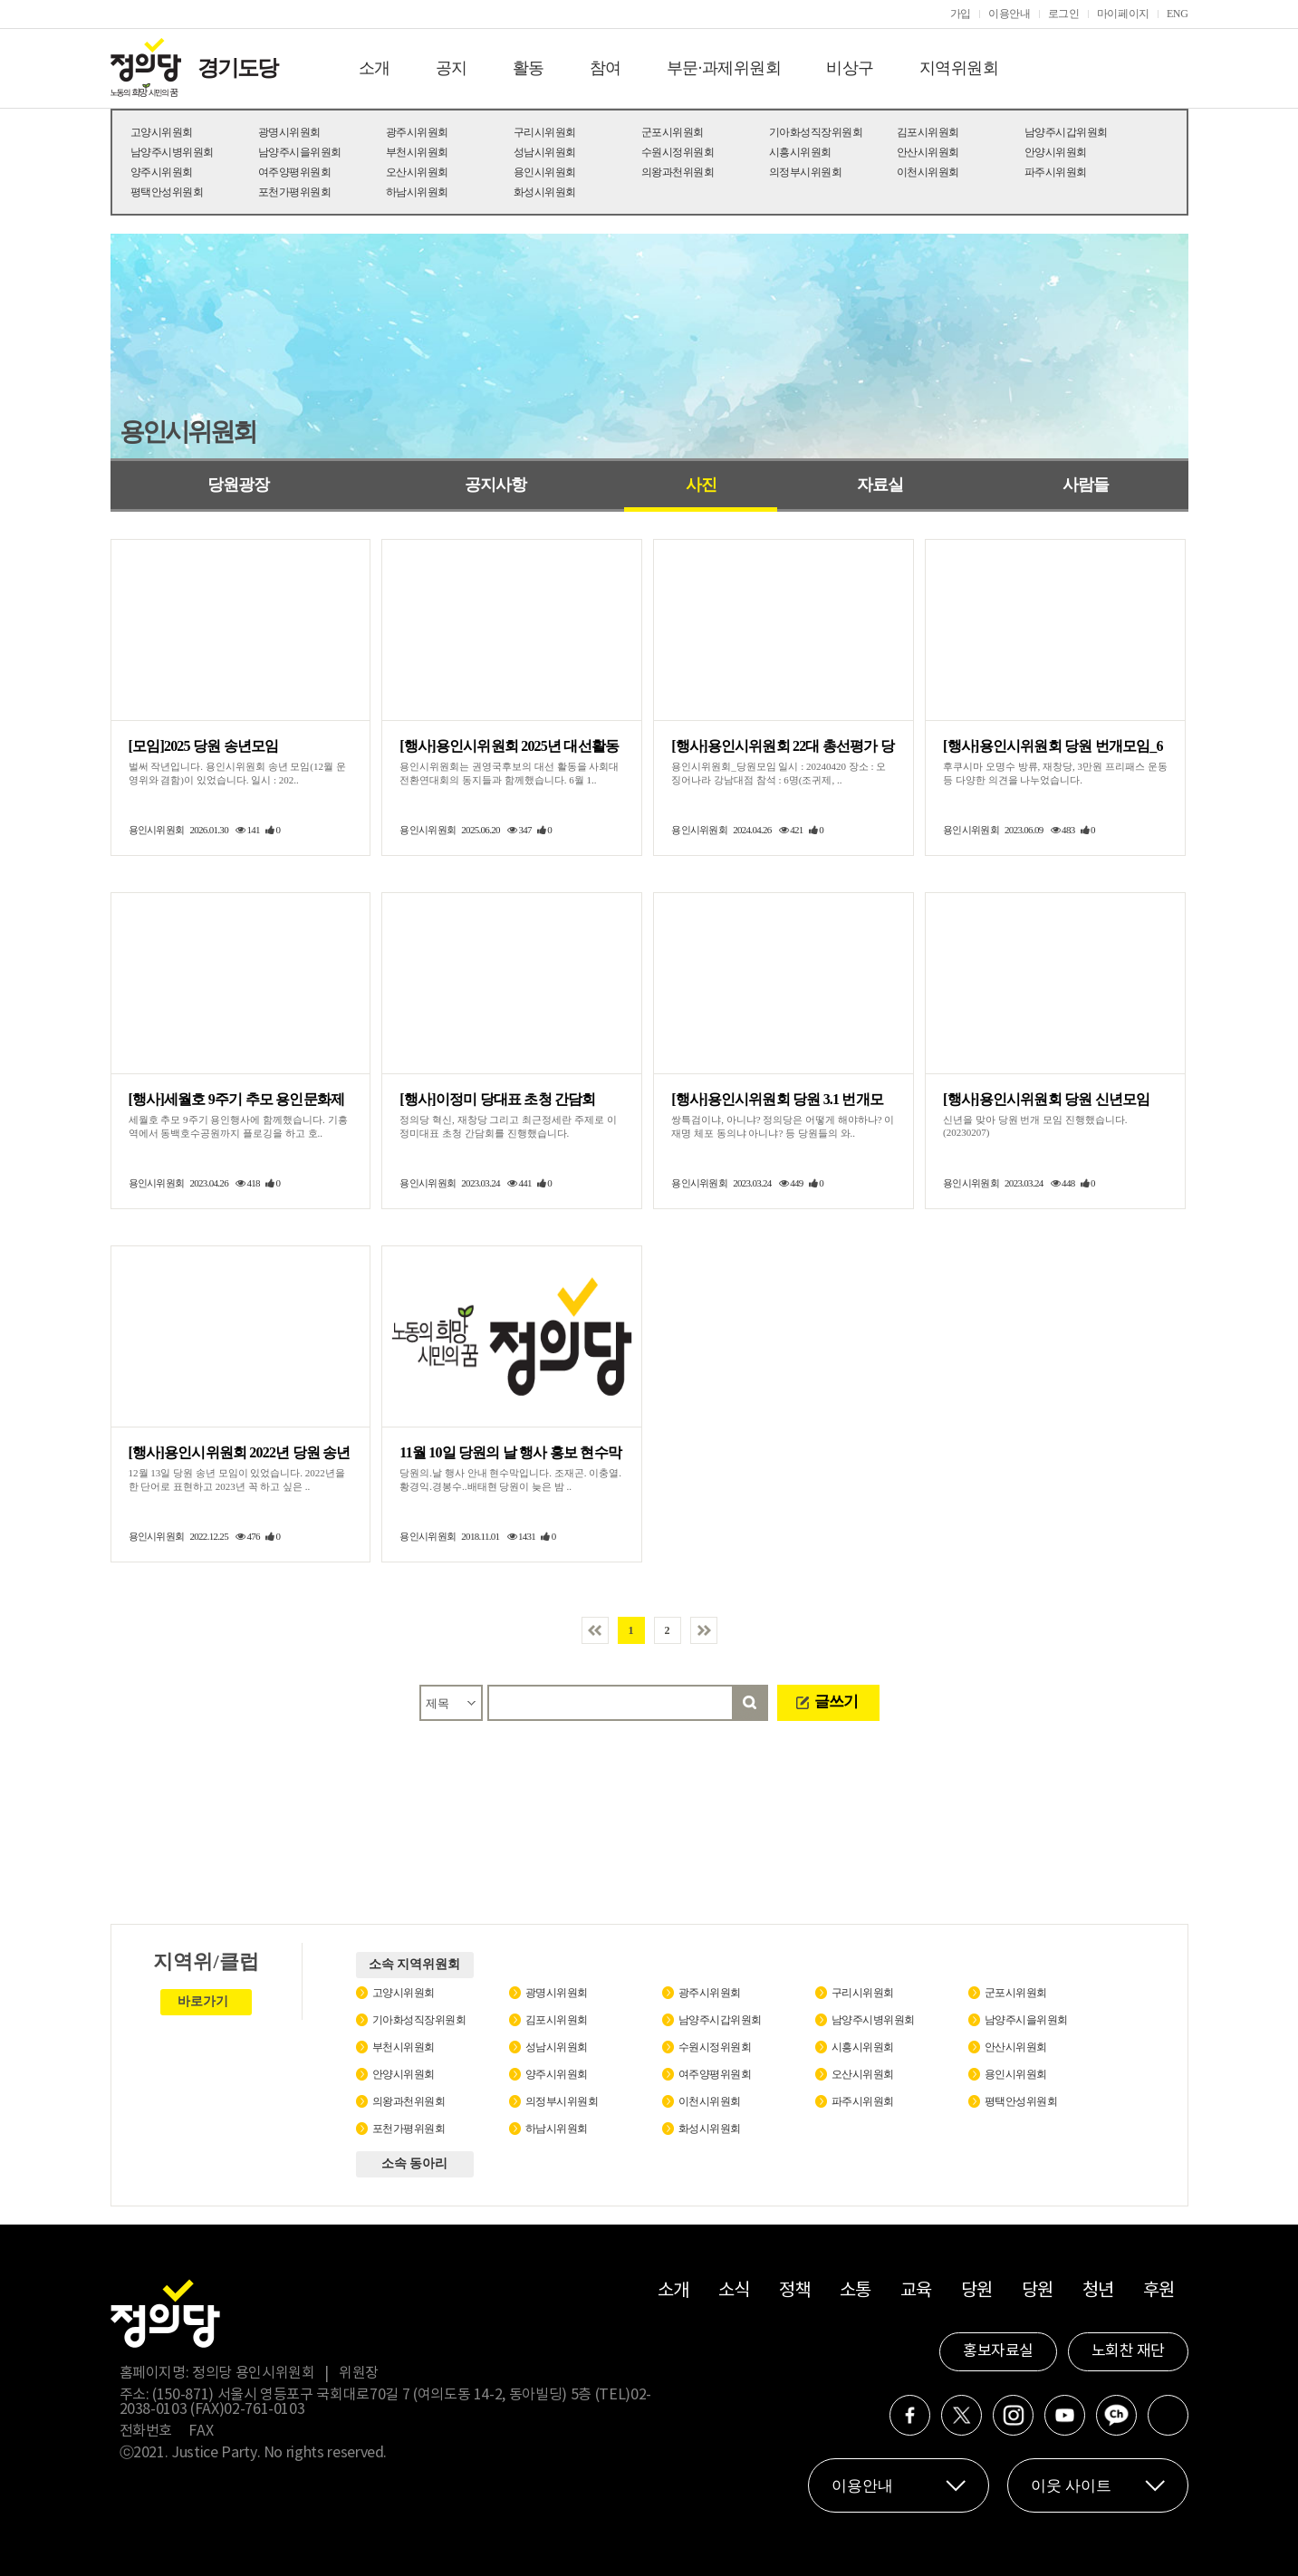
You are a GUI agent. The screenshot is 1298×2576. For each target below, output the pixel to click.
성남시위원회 (545, 152)
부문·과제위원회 (724, 68)
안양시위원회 (1055, 152)
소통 (855, 2291)
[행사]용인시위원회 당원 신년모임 (1046, 1099)
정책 (795, 2291)
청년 (1098, 2291)
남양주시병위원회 (172, 152)
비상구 (850, 68)
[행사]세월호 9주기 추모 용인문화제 (237, 1099)
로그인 (1064, 13)
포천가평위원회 (295, 192)
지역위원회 (959, 68)
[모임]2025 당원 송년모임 (204, 746)
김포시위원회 (928, 132)
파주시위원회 (1055, 172)
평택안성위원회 (167, 192)
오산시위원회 (417, 172)
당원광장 (238, 485)
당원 (977, 2291)
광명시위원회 (289, 132)
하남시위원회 (417, 192)
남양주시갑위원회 (1066, 132)
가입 (960, 13)
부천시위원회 (417, 152)
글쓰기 (836, 1701)
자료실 (880, 485)
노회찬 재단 (1128, 2351)
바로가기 (203, 2001)
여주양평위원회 (295, 172)
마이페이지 (1123, 13)
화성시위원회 (545, 192)
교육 (916, 2291)
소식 (734, 2291)
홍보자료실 (998, 2351)
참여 (605, 68)
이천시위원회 (928, 172)
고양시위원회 (161, 132)
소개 (374, 68)
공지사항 (495, 485)
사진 (701, 485)
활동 (528, 68)
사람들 (1085, 485)
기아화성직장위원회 (816, 132)
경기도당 (237, 68)
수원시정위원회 (678, 152)
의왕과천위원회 (678, 172)
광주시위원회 (417, 132)
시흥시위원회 (800, 152)
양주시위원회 (161, 172)
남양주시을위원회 (299, 152)
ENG (1177, 13)
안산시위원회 (928, 152)
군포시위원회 (672, 132)
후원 (1159, 2291)
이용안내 (1009, 13)
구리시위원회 (545, 132)
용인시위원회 (545, 172)
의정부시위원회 (805, 172)
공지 (451, 68)
